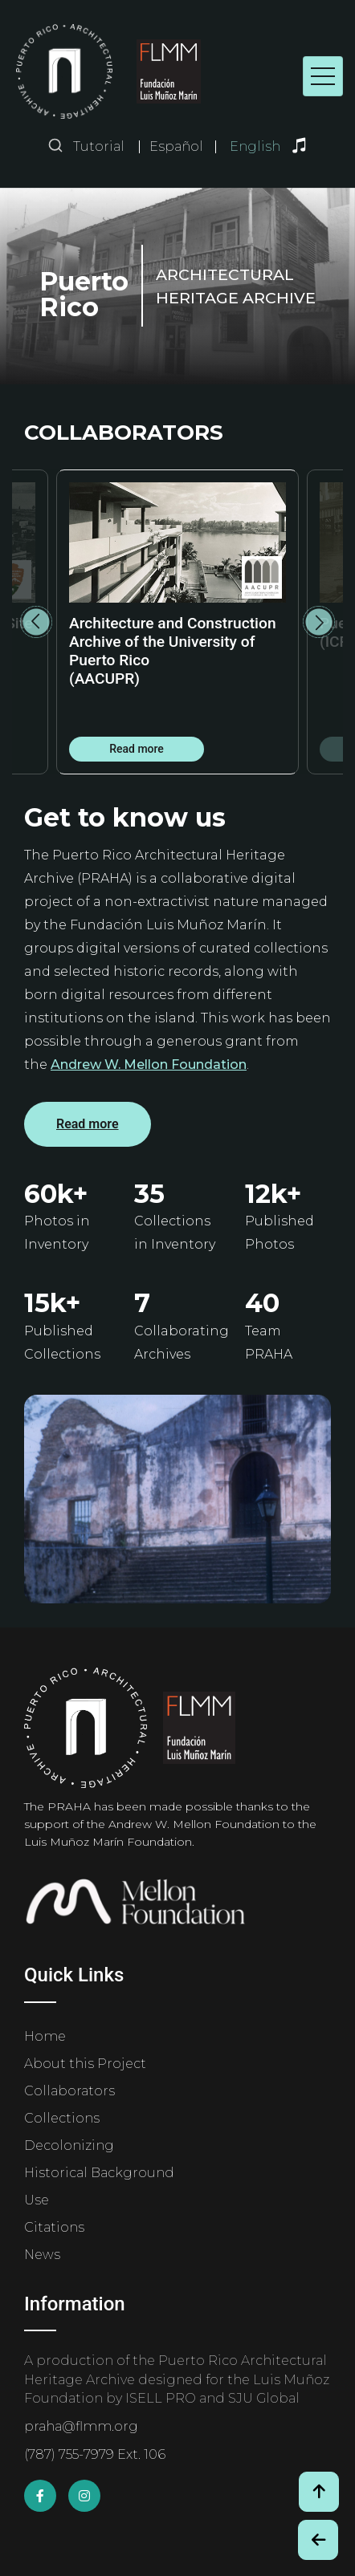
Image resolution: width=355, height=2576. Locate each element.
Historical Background (99, 2172)
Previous (36, 621)
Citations (54, 2227)
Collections (62, 2118)
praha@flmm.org (81, 2426)
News (42, 2254)
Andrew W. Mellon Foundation (149, 1064)
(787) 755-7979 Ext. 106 (94, 2454)
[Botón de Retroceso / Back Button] (318, 2540)
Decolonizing (69, 2145)
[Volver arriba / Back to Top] (319, 2492)
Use (36, 2200)
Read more (136, 748)
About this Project (85, 2063)
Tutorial (98, 146)
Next (319, 621)
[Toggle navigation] (323, 76)
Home (45, 2036)
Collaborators (69, 2091)
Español (176, 146)
